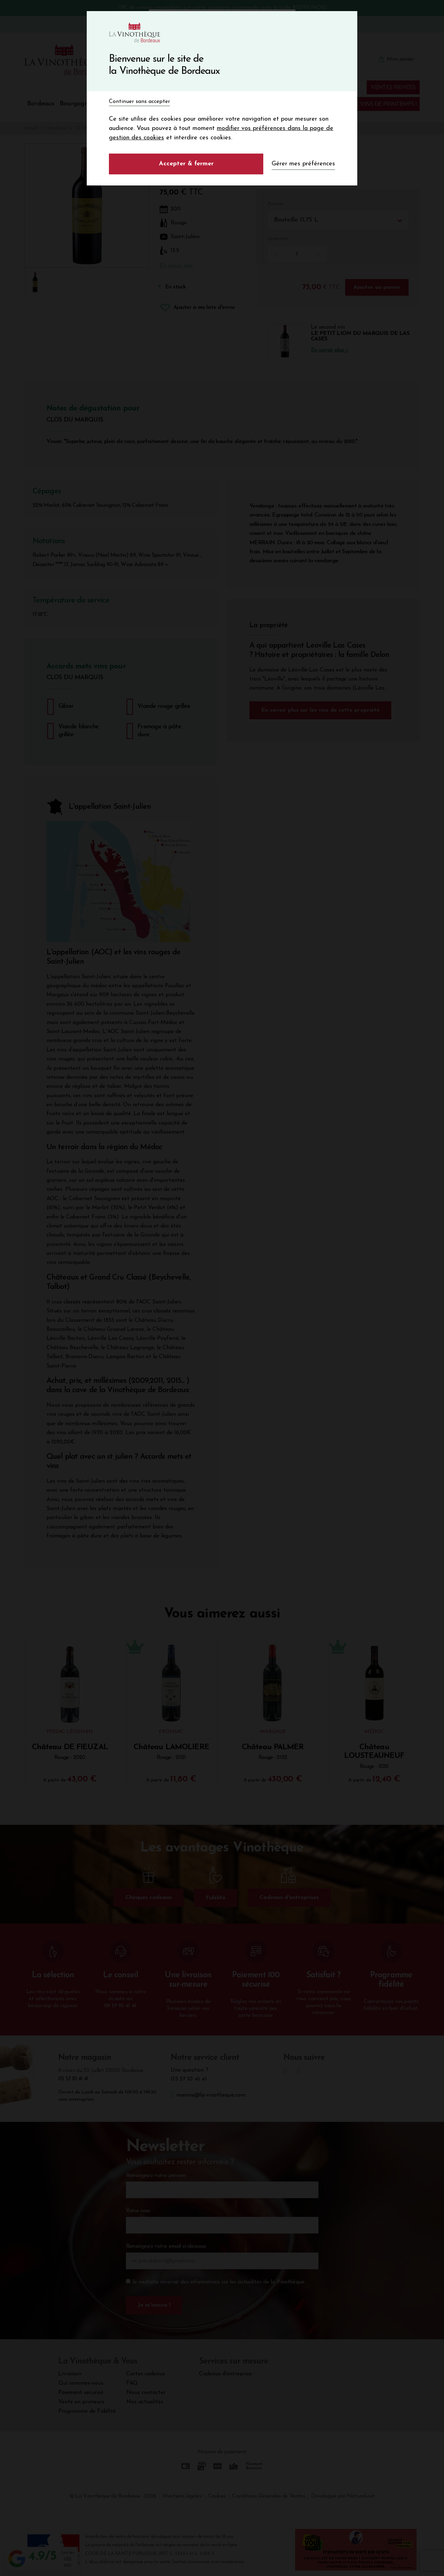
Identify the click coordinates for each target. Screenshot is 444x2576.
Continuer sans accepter (139, 101)
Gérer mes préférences (303, 164)
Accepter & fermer (186, 164)
